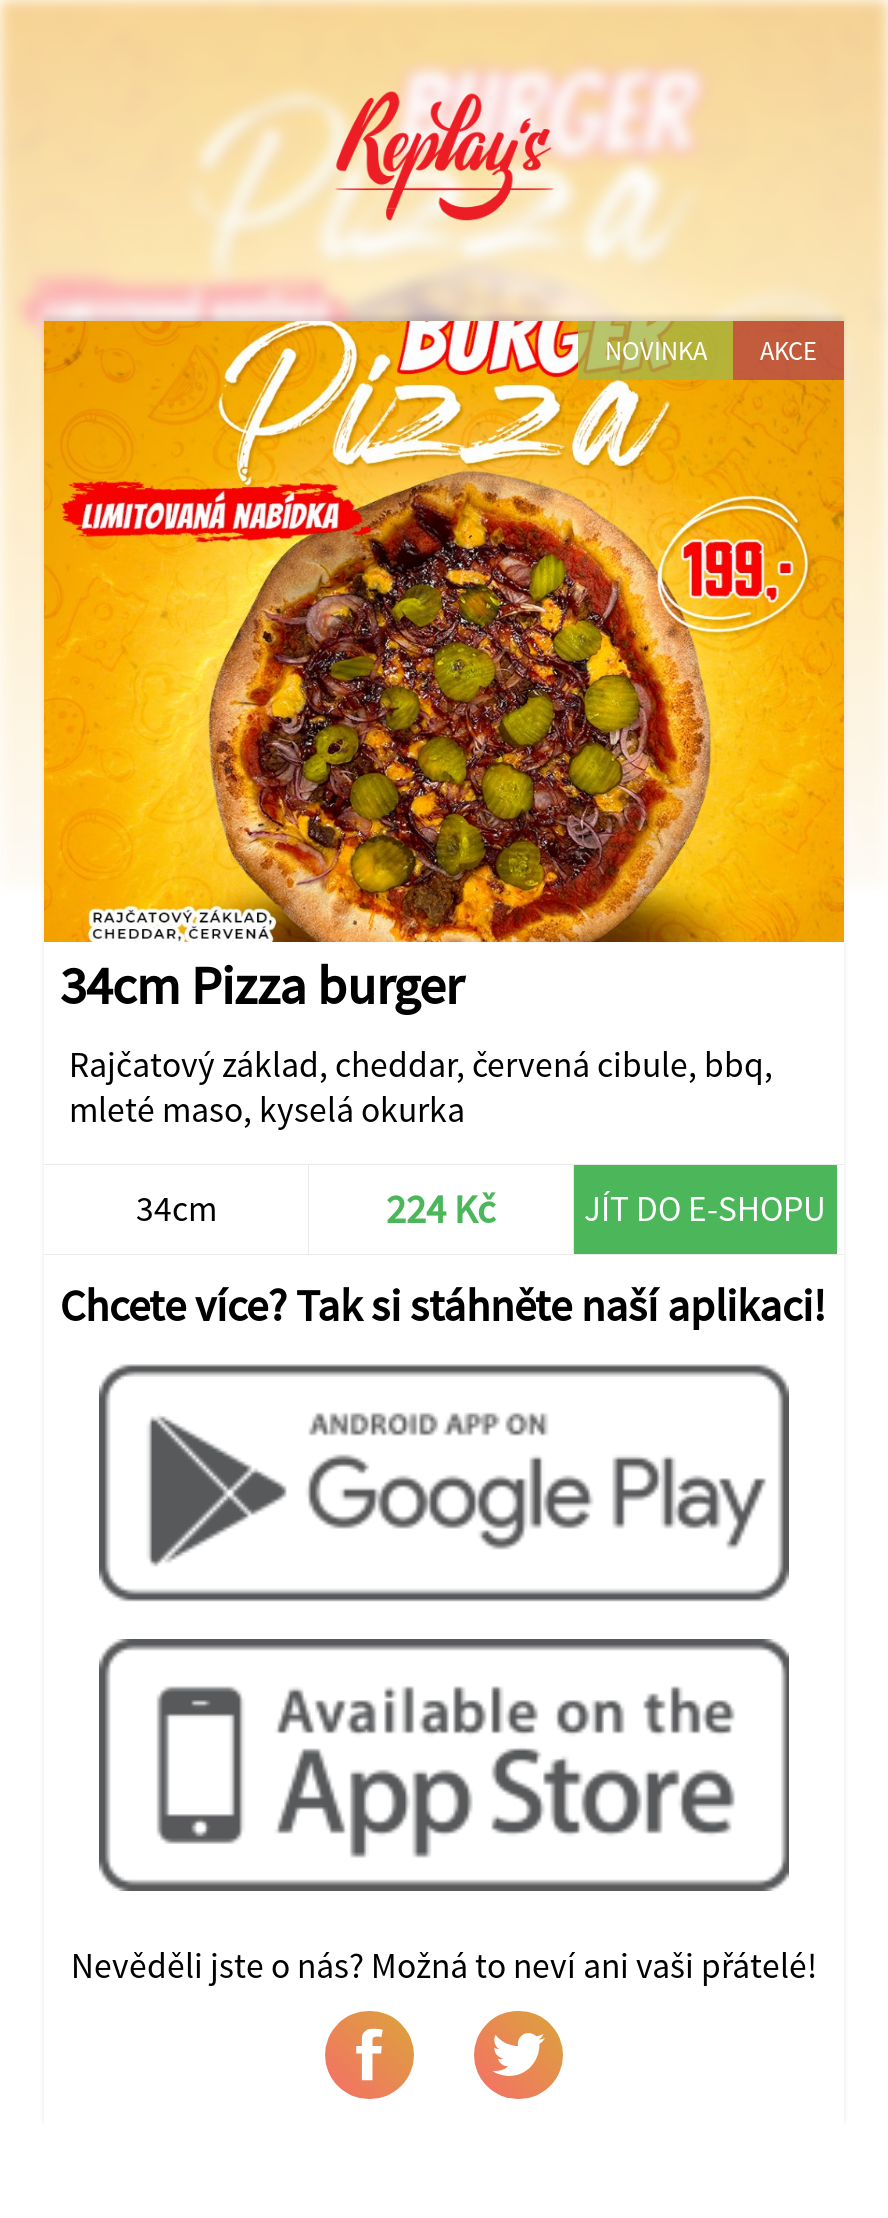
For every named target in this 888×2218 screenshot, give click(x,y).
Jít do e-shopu (705, 1208)
